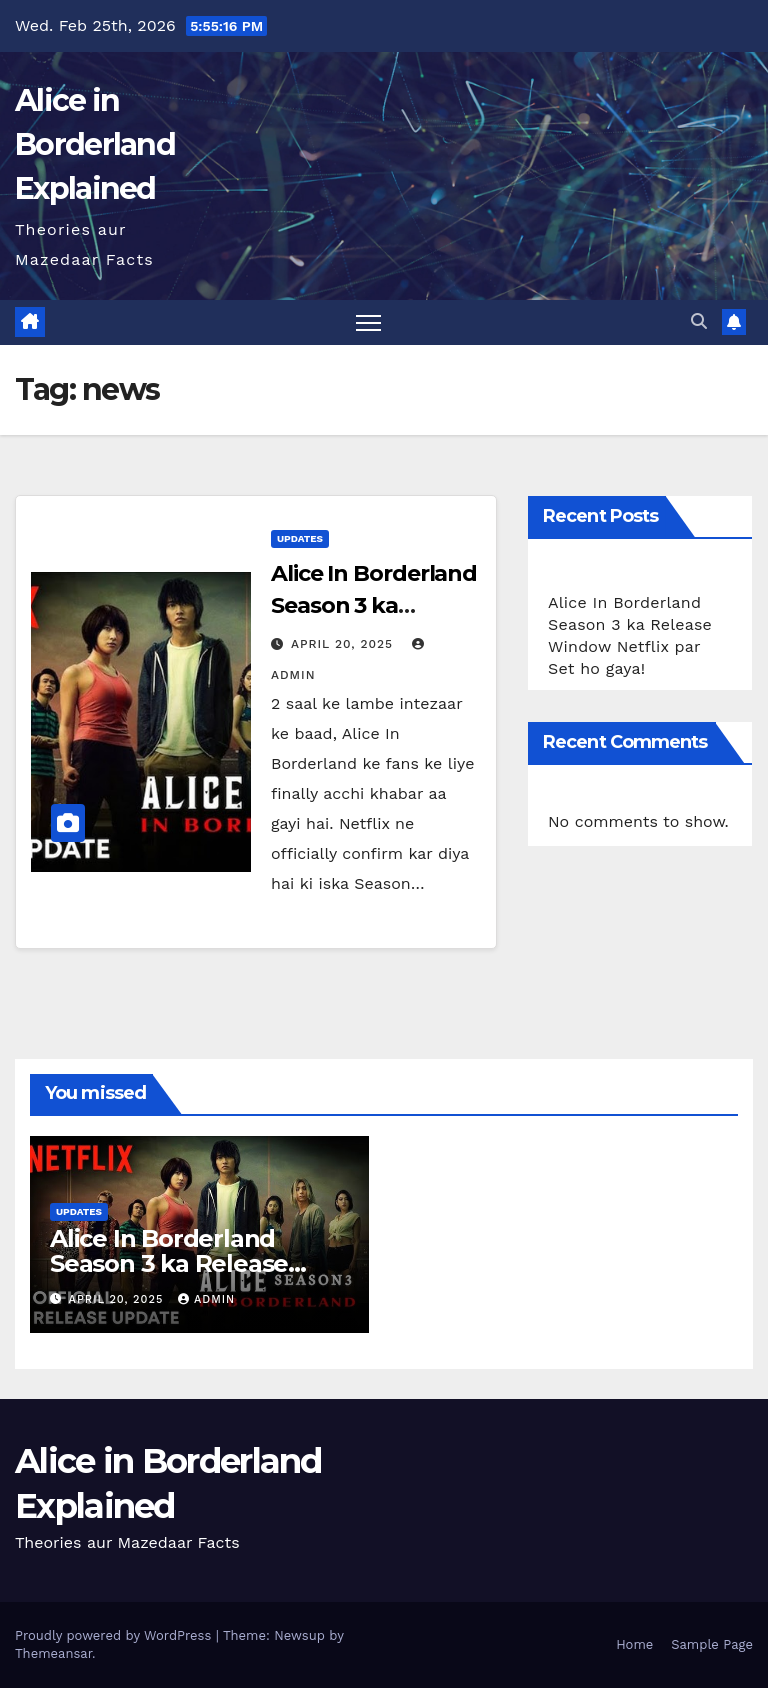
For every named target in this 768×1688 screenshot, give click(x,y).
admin (206, 1299)
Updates (300, 538)
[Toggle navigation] (368, 322)
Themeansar (53, 1653)
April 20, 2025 (344, 644)
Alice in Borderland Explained (95, 144)
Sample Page (712, 1644)
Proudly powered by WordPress (115, 1635)
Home (634, 1644)
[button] (699, 321)
